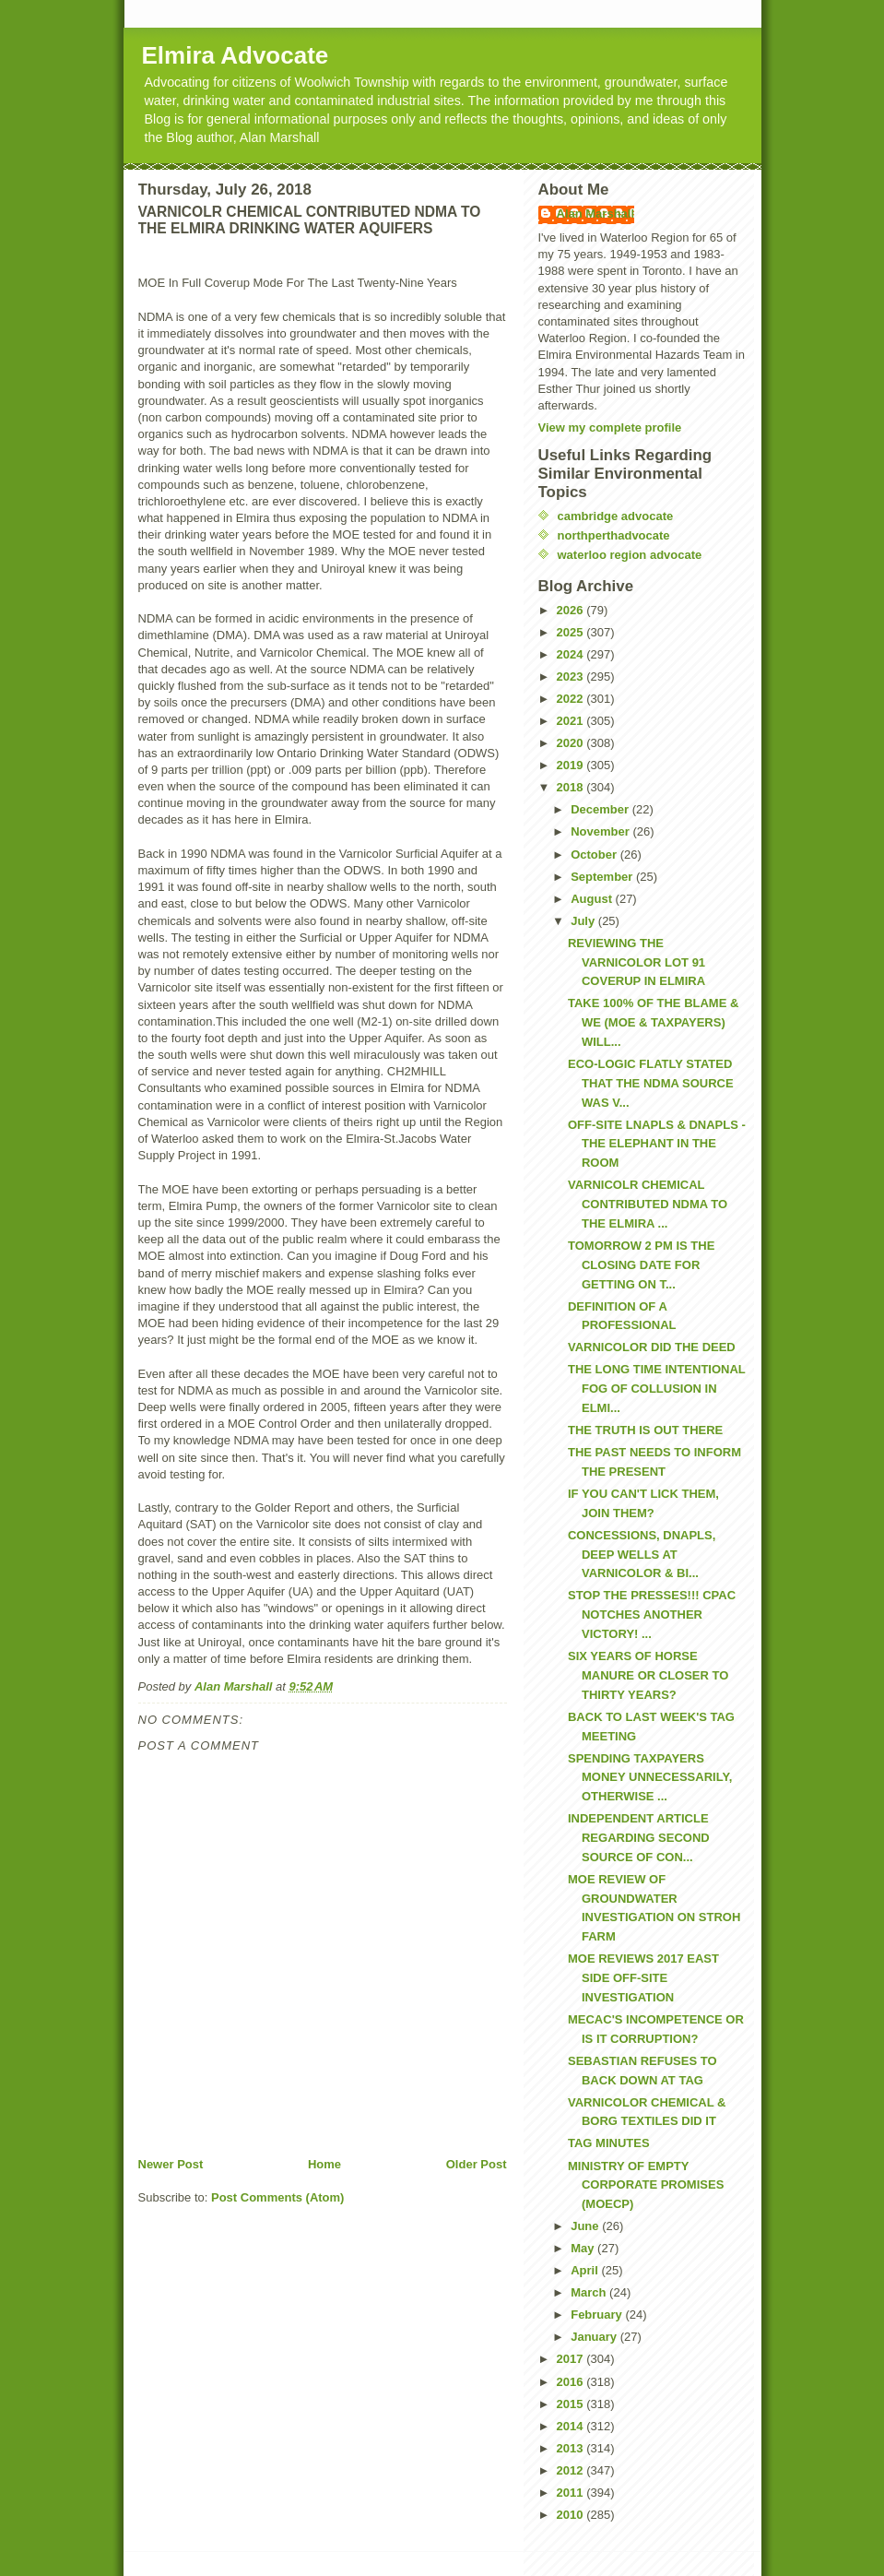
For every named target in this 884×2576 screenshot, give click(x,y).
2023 (572, 676)
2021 (572, 721)
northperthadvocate (614, 535)
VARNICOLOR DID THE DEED (652, 1347)
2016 (572, 2382)
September (603, 877)
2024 (572, 654)
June (586, 2226)
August (593, 899)
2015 (572, 2404)
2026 (572, 610)
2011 (572, 2492)
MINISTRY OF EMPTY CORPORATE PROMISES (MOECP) (646, 2185)
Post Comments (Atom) (277, 2197)
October (595, 854)
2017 (572, 2359)
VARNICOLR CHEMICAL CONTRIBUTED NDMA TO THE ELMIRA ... (647, 1204)
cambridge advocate (616, 516)
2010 (572, 2515)
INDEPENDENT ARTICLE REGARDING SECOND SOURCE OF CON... (639, 1837)
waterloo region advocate (630, 555)
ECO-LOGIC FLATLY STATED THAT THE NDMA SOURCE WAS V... (651, 1083)
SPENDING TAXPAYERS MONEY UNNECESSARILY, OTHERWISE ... (650, 1777)
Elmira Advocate (235, 55)
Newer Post (171, 2164)
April (586, 2270)
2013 (572, 2448)
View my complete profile (610, 427)
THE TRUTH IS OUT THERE (645, 1430)
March (590, 2292)
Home (324, 2164)
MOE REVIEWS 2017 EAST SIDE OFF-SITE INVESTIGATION (643, 1978)
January (595, 2337)
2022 (572, 699)
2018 (572, 787)
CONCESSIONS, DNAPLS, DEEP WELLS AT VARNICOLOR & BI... (641, 1554)
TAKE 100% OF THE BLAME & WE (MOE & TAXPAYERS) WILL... (653, 1022)
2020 (572, 743)
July (584, 921)
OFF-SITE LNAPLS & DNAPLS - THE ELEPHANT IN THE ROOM (657, 1144)
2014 (572, 2426)
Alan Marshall (596, 213)
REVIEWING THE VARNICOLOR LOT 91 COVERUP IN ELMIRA (636, 962)
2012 (572, 2470)
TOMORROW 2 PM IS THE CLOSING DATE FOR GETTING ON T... (641, 1265)
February (598, 2314)
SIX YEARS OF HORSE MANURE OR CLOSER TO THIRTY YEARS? (648, 1675)
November (601, 831)
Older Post (476, 2164)
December (601, 809)
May (584, 2248)
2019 (572, 765)
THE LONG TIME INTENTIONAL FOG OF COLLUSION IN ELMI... (657, 1388)
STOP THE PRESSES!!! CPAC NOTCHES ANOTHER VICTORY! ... (652, 1614)
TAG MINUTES (609, 2143)
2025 (572, 632)
